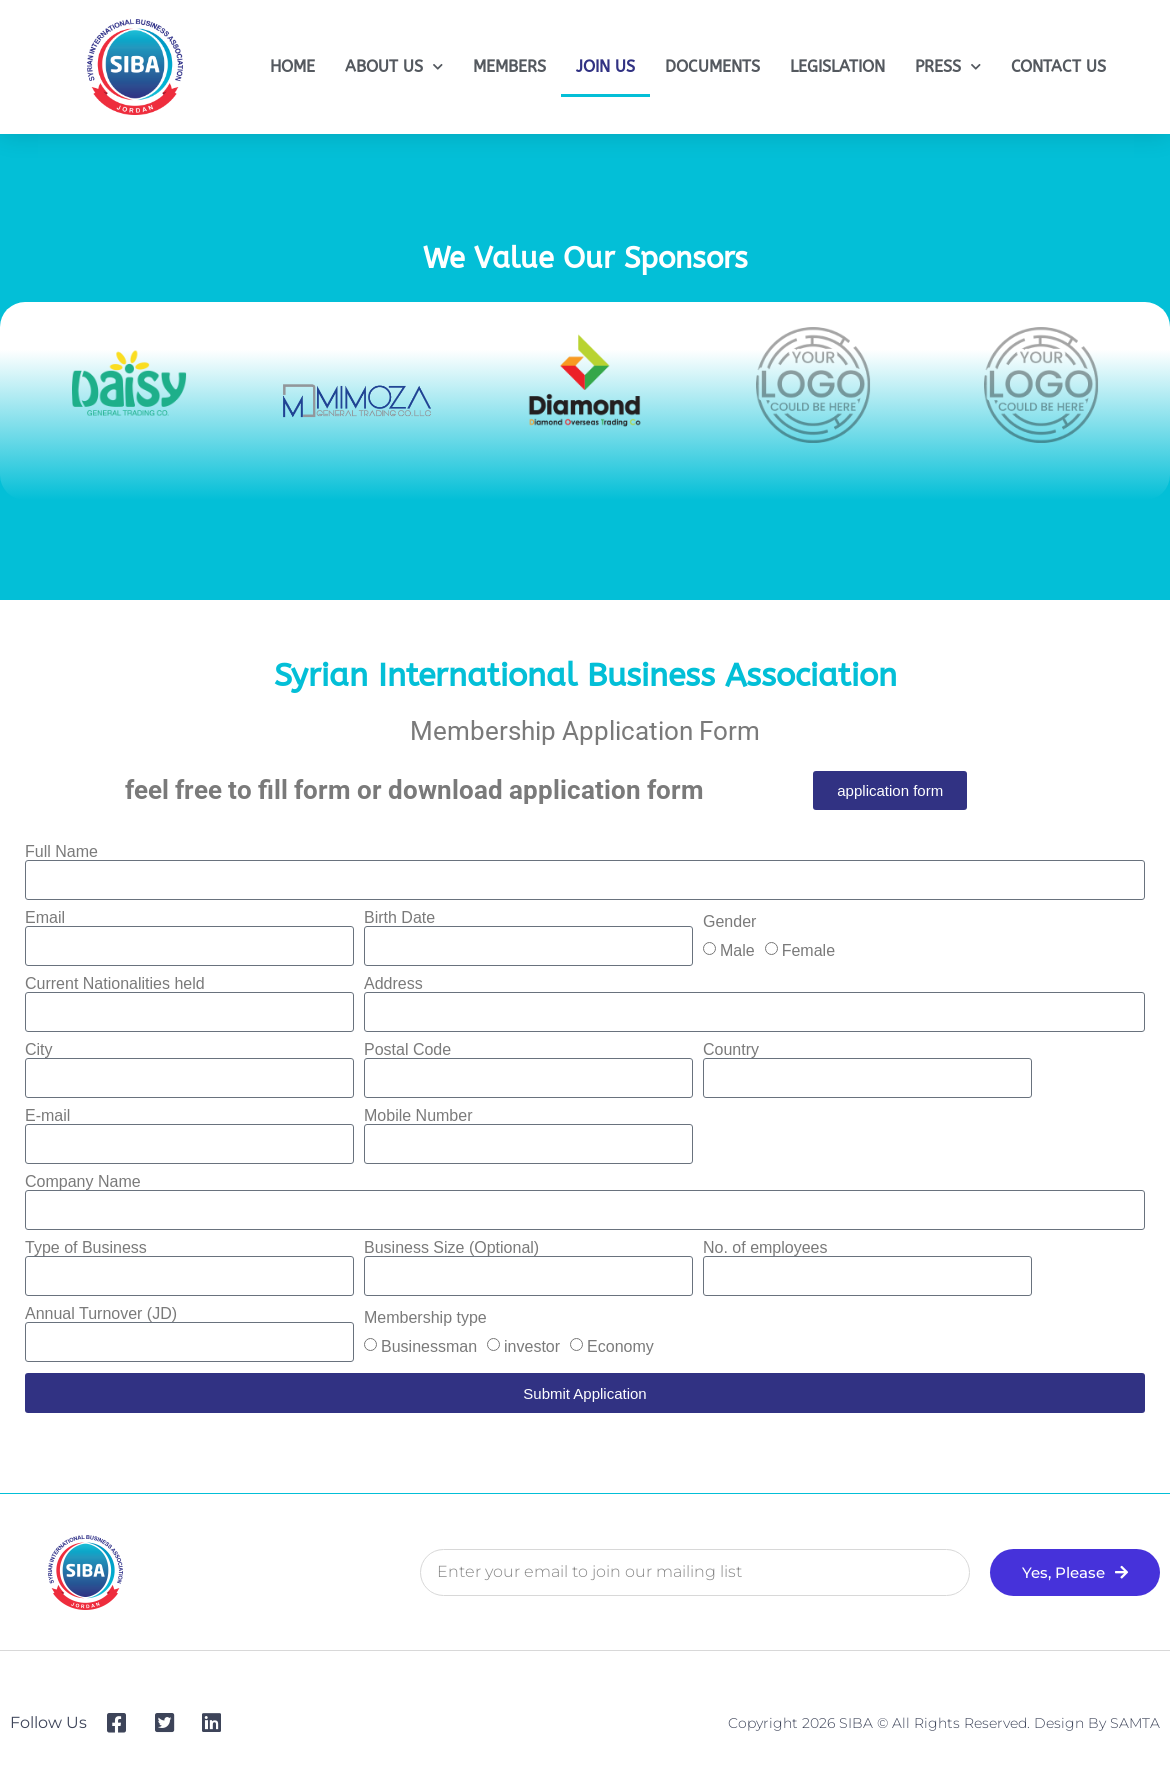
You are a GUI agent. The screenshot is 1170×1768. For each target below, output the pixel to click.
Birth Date (399, 918)
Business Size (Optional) (451, 1248)
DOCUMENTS (712, 66)
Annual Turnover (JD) (101, 1314)
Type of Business (86, 1248)
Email (45, 918)
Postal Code (407, 1050)
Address (393, 984)
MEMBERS (509, 66)
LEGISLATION (837, 66)
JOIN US (605, 66)
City (39, 1050)
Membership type (425, 1318)
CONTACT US (1058, 66)
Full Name (61, 852)
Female (808, 950)
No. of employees (765, 1248)
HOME (292, 66)
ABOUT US (394, 66)
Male (737, 950)
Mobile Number (418, 1116)
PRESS (948, 66)
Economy (620, 1346)
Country (731, 1050)
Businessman (429, 1346)
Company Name (83, 1182)
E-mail (47, 1116)
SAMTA (1135, 1723)
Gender (729, 922)
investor (532, 1346)
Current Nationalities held (115, 984)
